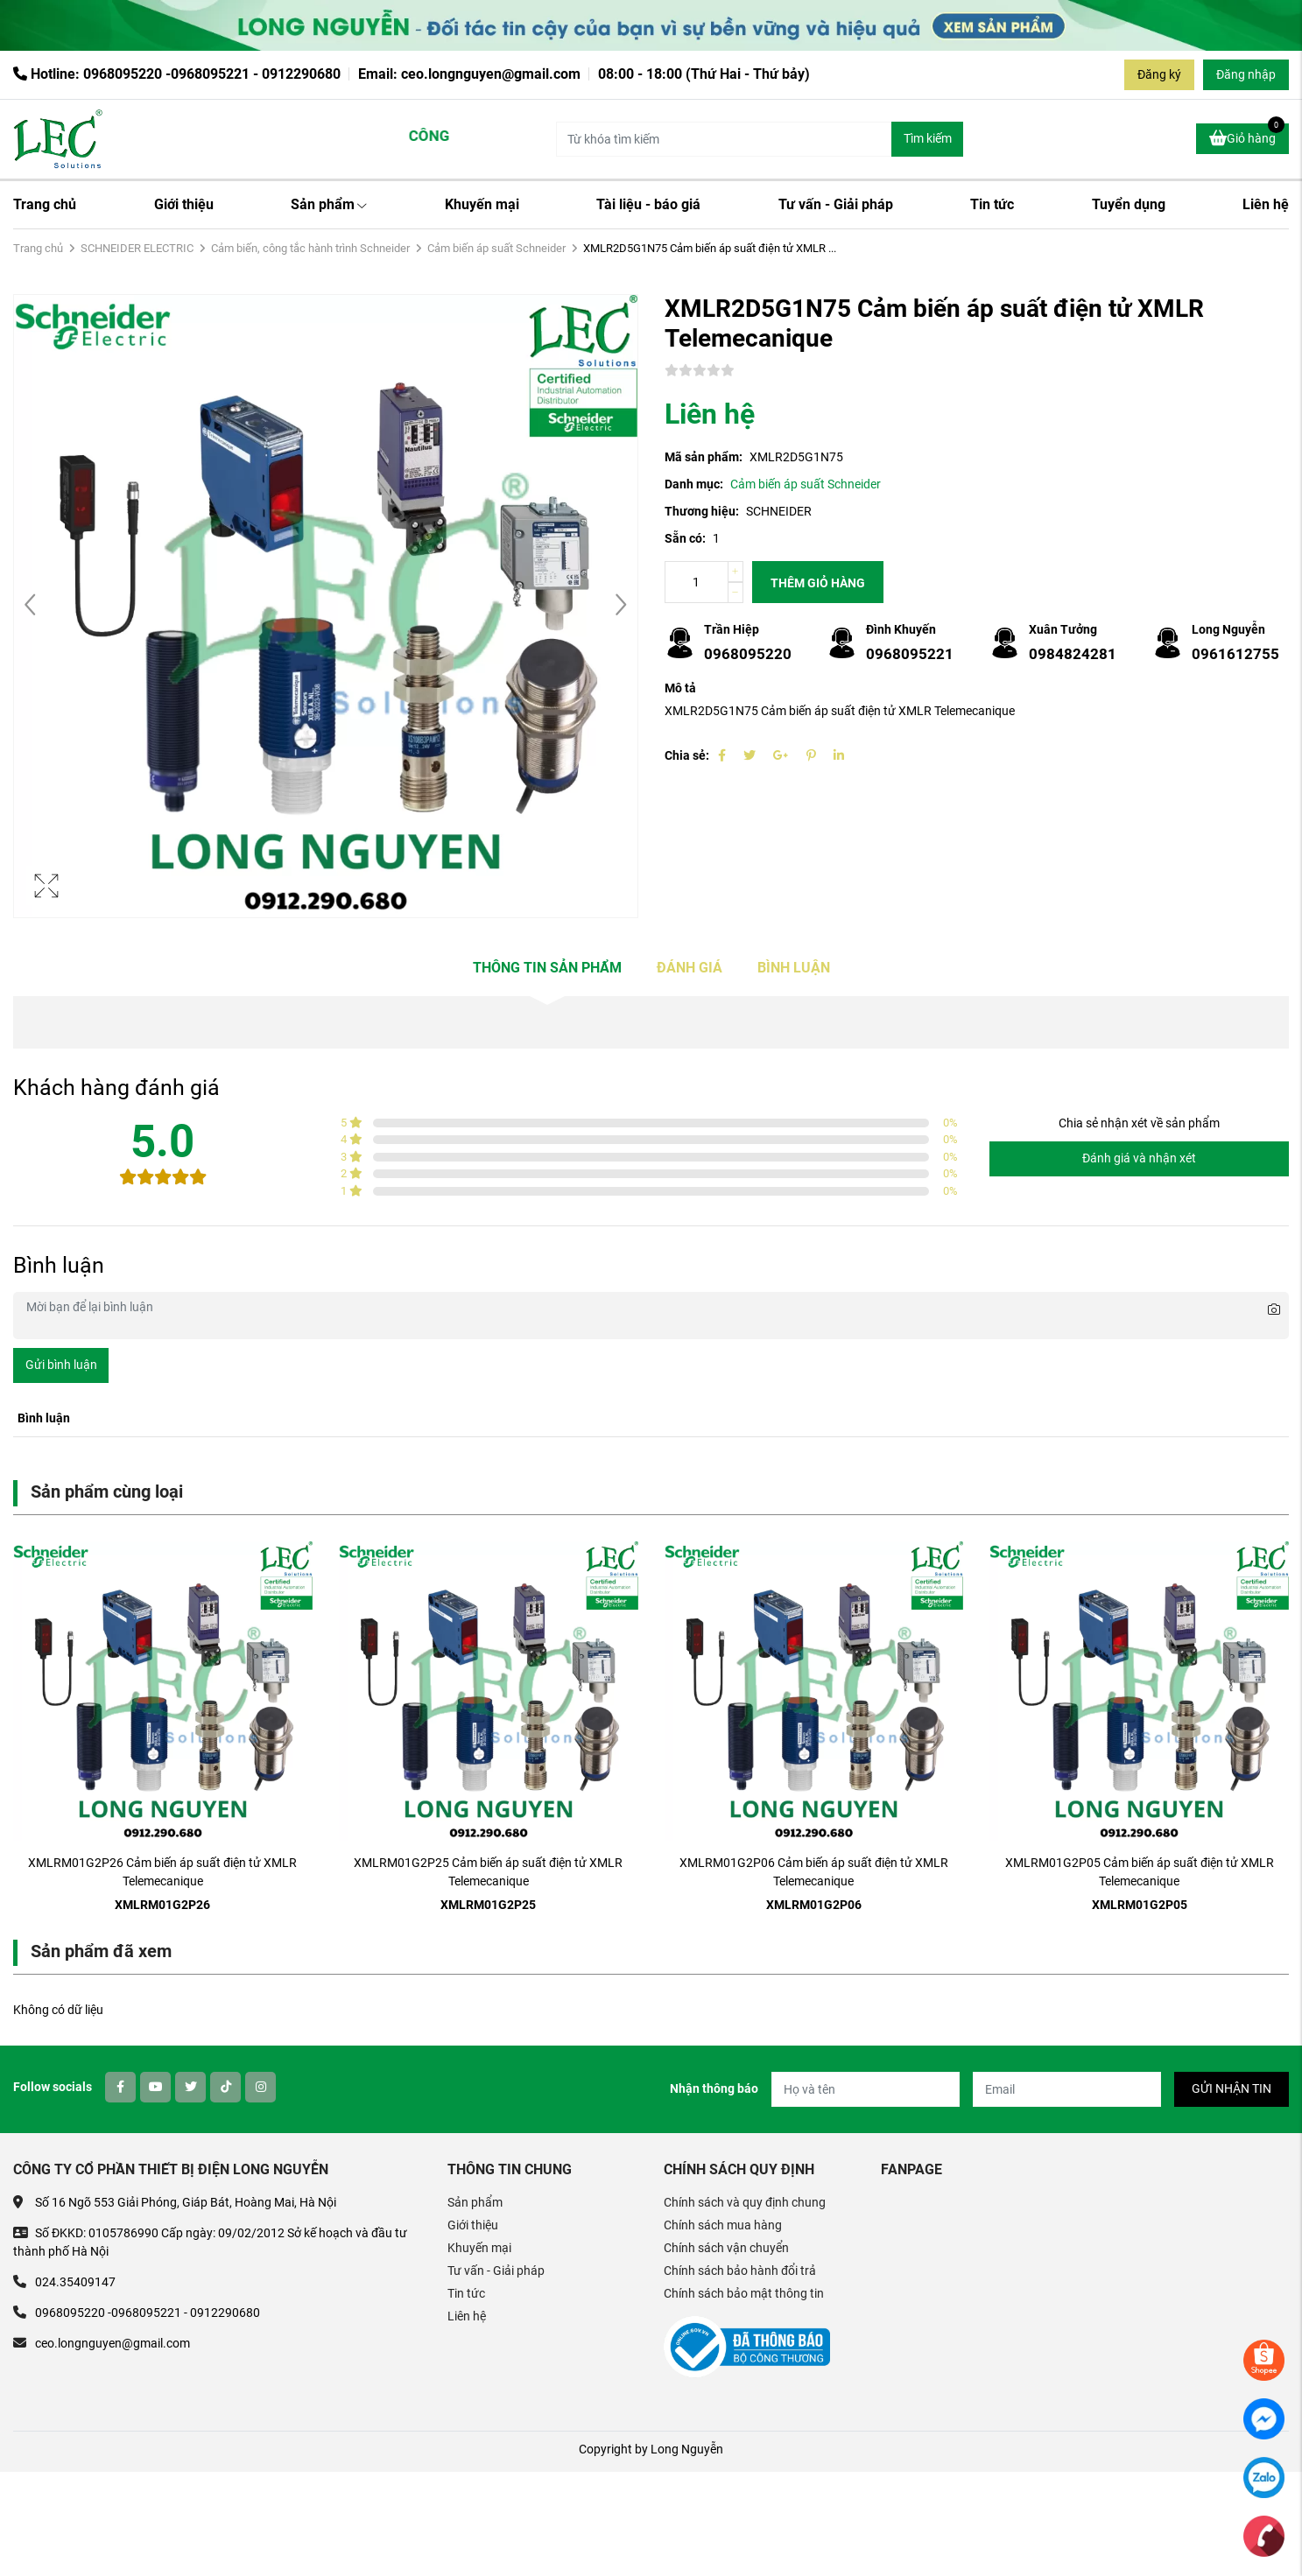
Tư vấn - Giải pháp (835, 204)
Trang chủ (44, 204)
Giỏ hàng (1246, 135)
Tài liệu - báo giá (648, 204)
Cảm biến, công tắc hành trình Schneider (310, 248)
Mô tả (680, 688)
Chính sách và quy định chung (745, 2202)
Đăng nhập (1246, 74)
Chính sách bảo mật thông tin (744, 2293)
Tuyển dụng (1128, 204)
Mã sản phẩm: (703, 457)
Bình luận (793, 967)
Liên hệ (1265, 204)
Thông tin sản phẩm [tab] (547, 967)
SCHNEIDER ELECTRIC (137, 248)
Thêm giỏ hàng (818, 583)
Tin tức (992, 204)
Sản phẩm (329, 204)
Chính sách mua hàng (723, 2225)
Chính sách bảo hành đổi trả (740, 2271)
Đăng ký (1159, 74)
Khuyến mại (482, 204)
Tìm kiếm (928, 138)
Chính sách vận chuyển (726, 2248)
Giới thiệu (184, 204)
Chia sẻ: (687, 755)
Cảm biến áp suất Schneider (496, 248)
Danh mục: (694, 484)
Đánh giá (689, 967)
